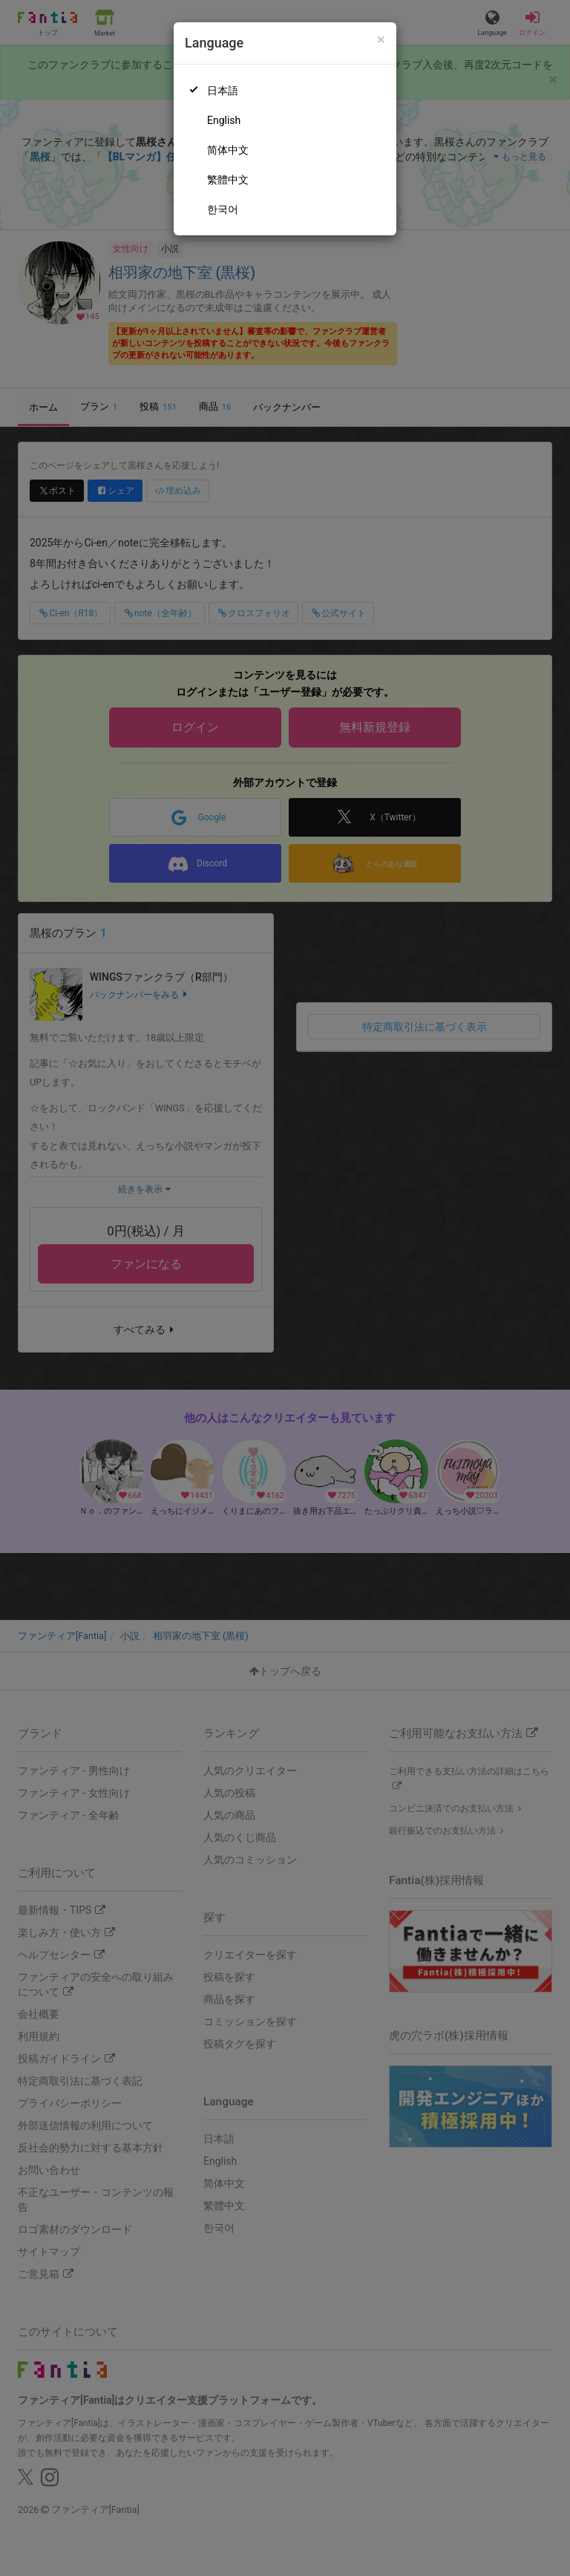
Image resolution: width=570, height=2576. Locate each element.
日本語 (222, 91)
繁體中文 (228, 180)
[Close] (381, 40)
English (223, 120)
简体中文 (228, 150)
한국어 (222, 209)
